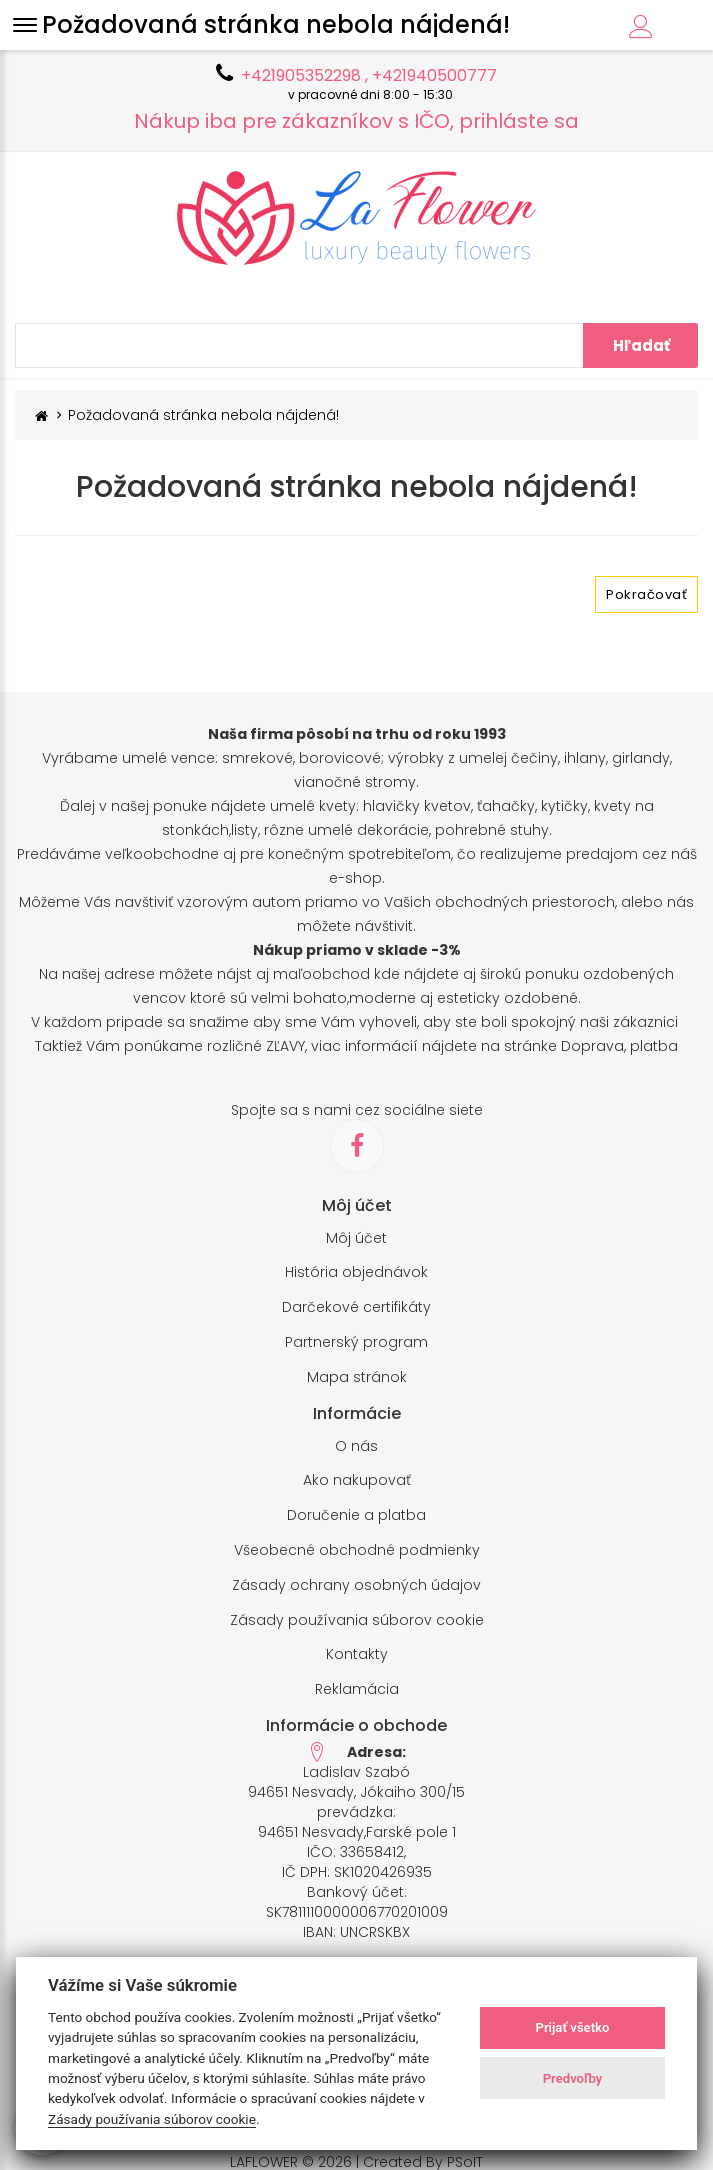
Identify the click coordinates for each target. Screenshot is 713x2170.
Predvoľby (573, 2078)
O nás (356, 1446)
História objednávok (356, 1272)
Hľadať (641, 345)
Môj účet (356, 1238)
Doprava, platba (619, 1046)
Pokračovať (646, 594)
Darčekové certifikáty (356, 1307)
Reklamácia (357, 1689)
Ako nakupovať (357, 1480)
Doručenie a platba (356, 1515)
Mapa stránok (357, 1377)
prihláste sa (519, 121)
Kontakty (357, 1654)
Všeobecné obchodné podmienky (357, 1550)
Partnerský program (356, 1342)
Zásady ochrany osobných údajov (356, 1585)
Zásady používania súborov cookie (357, 1620)
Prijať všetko (572, 2027)
